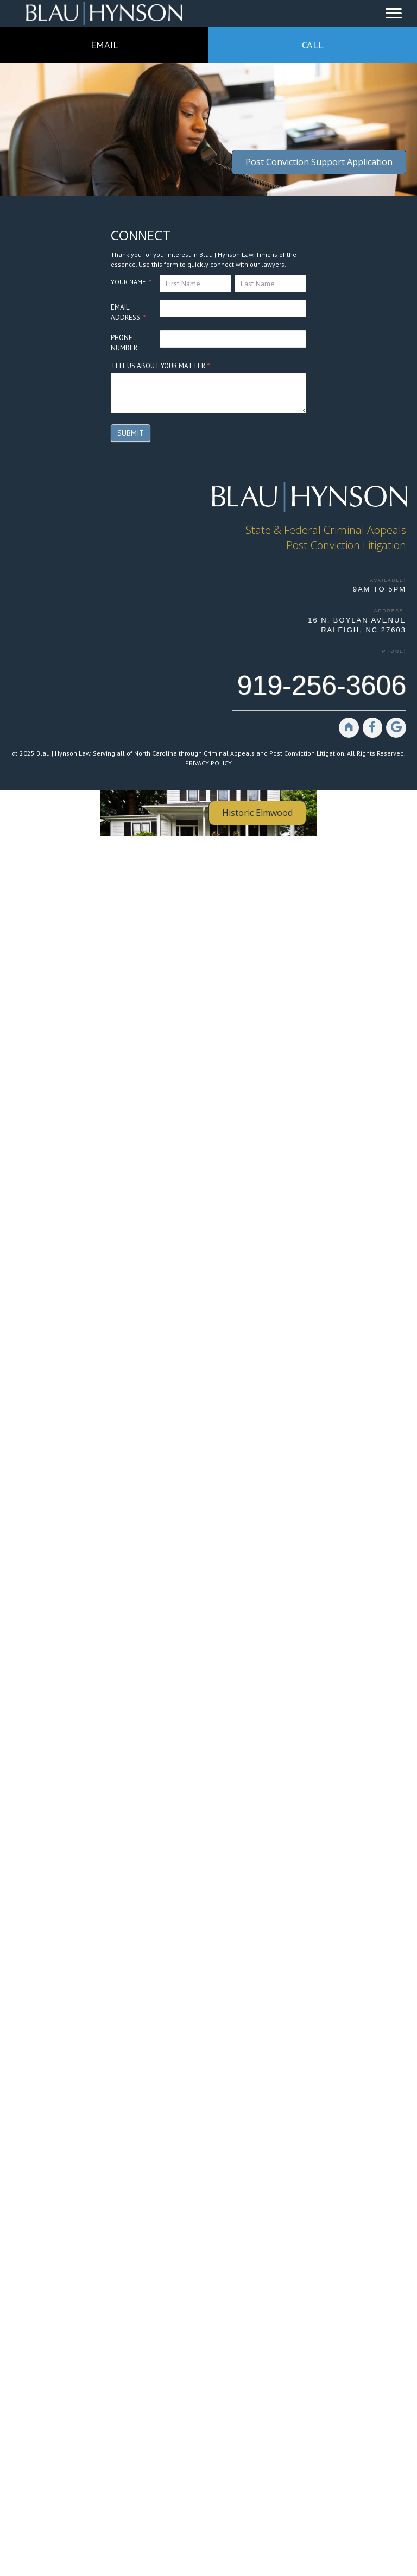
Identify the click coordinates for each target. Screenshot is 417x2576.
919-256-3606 (321, 685)
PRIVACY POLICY (208, 763)
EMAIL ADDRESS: (128, 313)
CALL (313, 45)
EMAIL (104, 45)
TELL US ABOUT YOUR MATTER (160, 365)
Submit (130, 433)
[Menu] (393, 13)
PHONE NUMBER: (124, 343)
